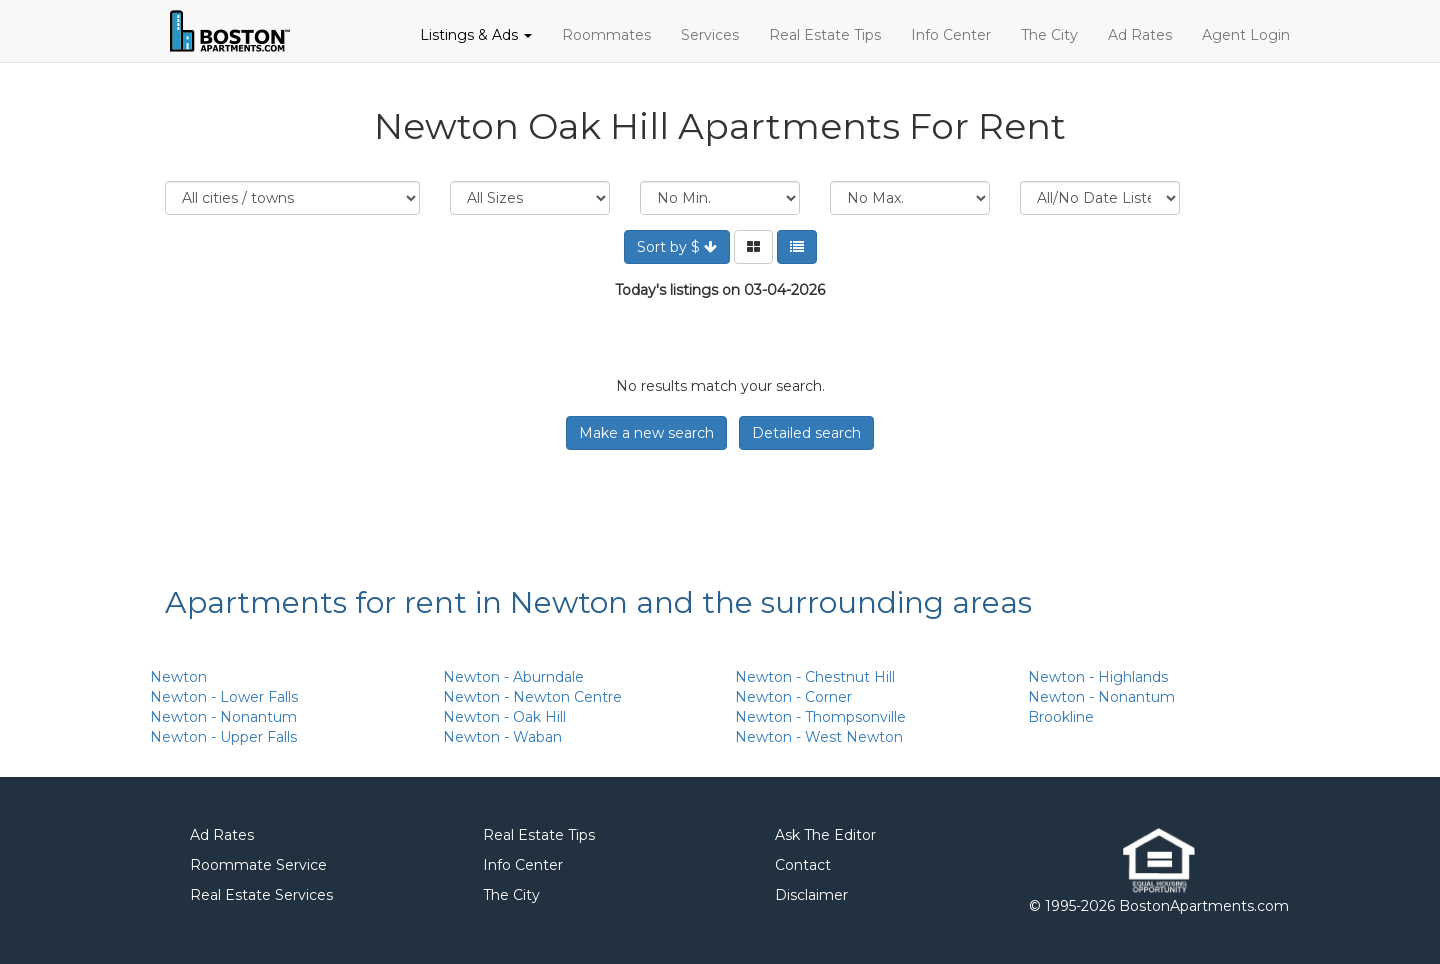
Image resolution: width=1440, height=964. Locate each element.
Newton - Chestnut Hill (815, 677)
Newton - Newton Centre (532, 697)
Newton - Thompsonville (820, 717)
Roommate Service (258, 865)
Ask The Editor (825, 835)
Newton (178, 677)
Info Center (951, 35)
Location (292, 198)
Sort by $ (677, 247)
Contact (803, 865)
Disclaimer (811, 895)
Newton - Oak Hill (504, 717)
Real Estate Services (261, 895)
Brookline (1061, 717)
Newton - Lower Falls (224, 697)
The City (1049, 35)
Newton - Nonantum (223, 717)
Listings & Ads (476, 35)
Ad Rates (1140, 35)
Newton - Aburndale (513, 677)
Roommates (606, 35)
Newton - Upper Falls (223, 737)
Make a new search (646, 433)
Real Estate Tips (825, 35)
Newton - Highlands (1098, 677)
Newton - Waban (502, 737)
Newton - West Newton (819, 737)
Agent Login (1246, 35)
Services (710, 35)
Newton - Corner (793, 697)
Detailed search (806, 433)
